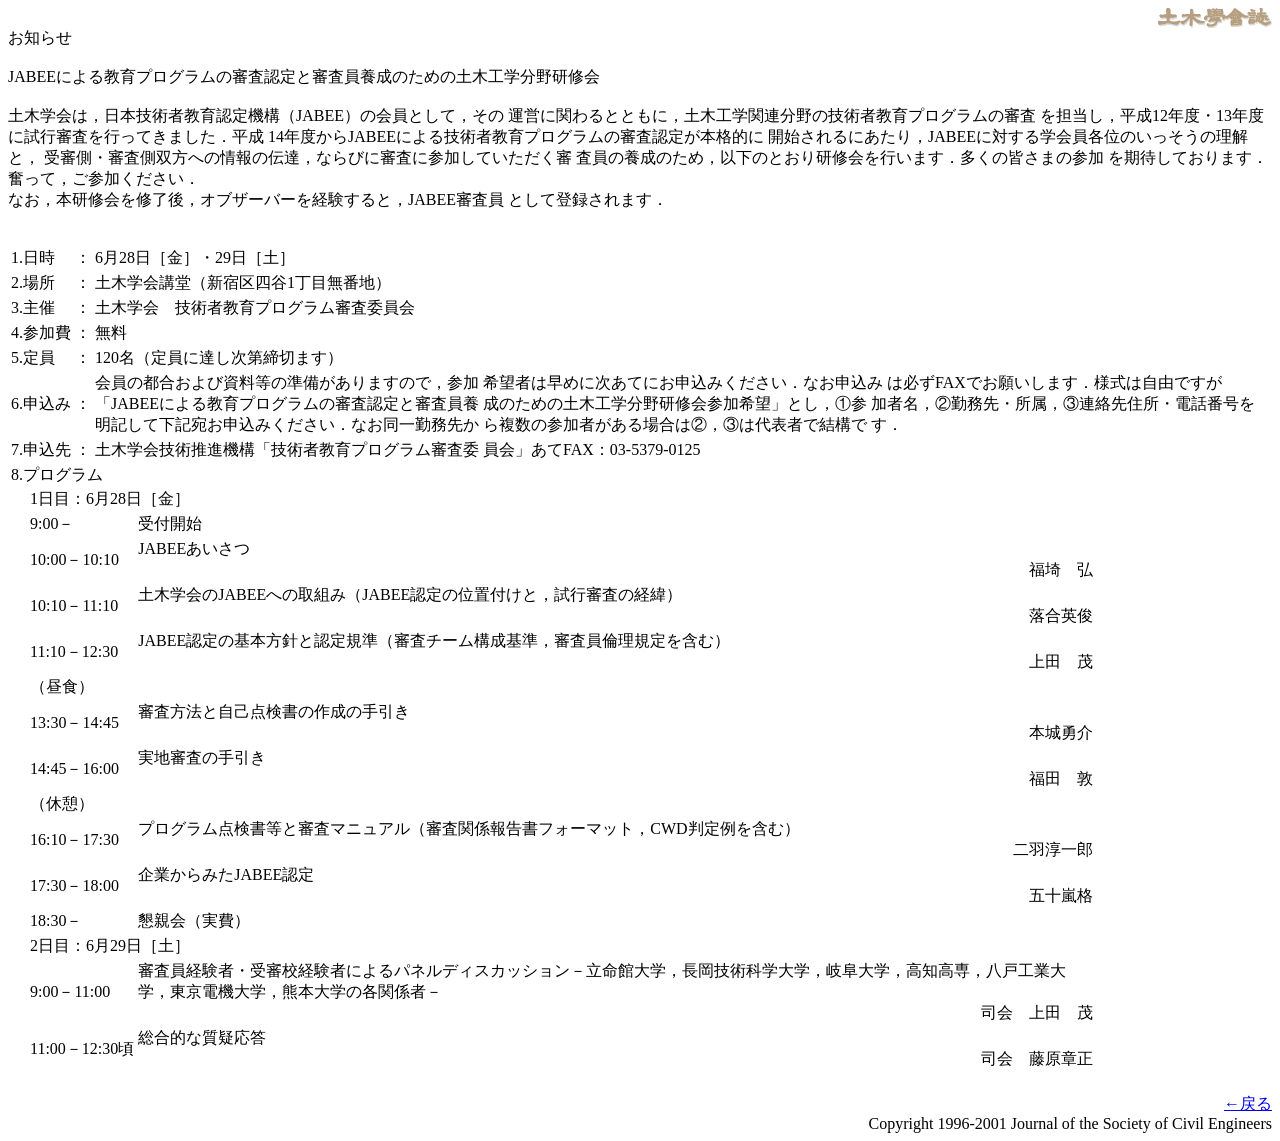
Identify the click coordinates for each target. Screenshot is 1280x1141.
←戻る (1248, 1103)
